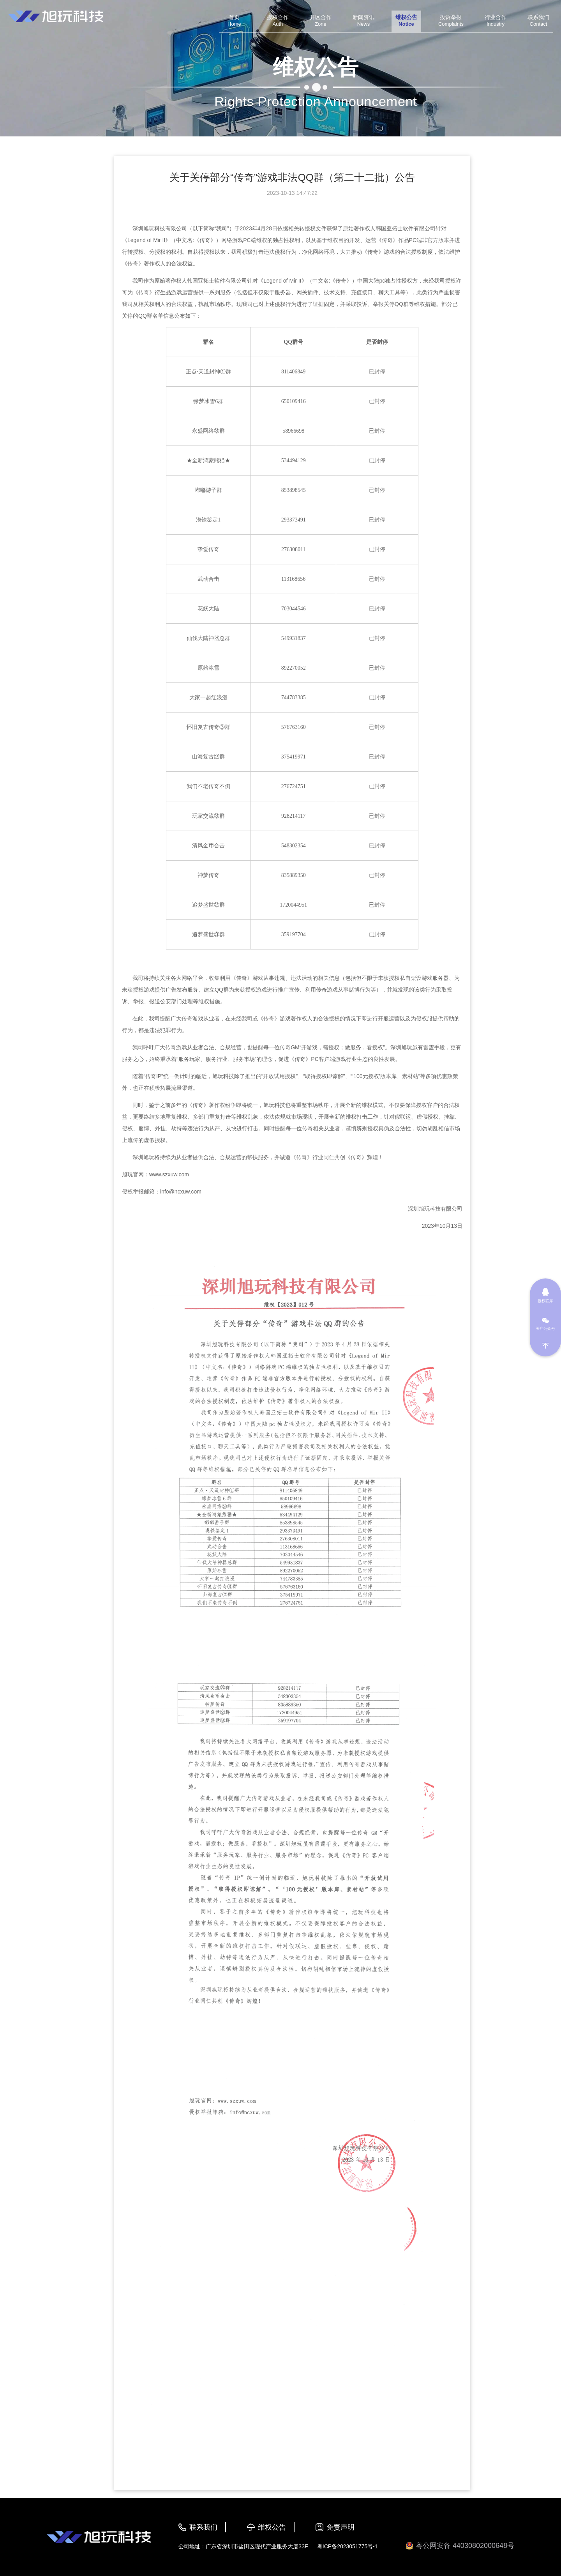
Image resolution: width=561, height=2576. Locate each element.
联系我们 (203, 2527)
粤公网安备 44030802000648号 (460, 2546)
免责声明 (340, 2527)
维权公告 (272, 2527)
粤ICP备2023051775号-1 (347, 2546)
